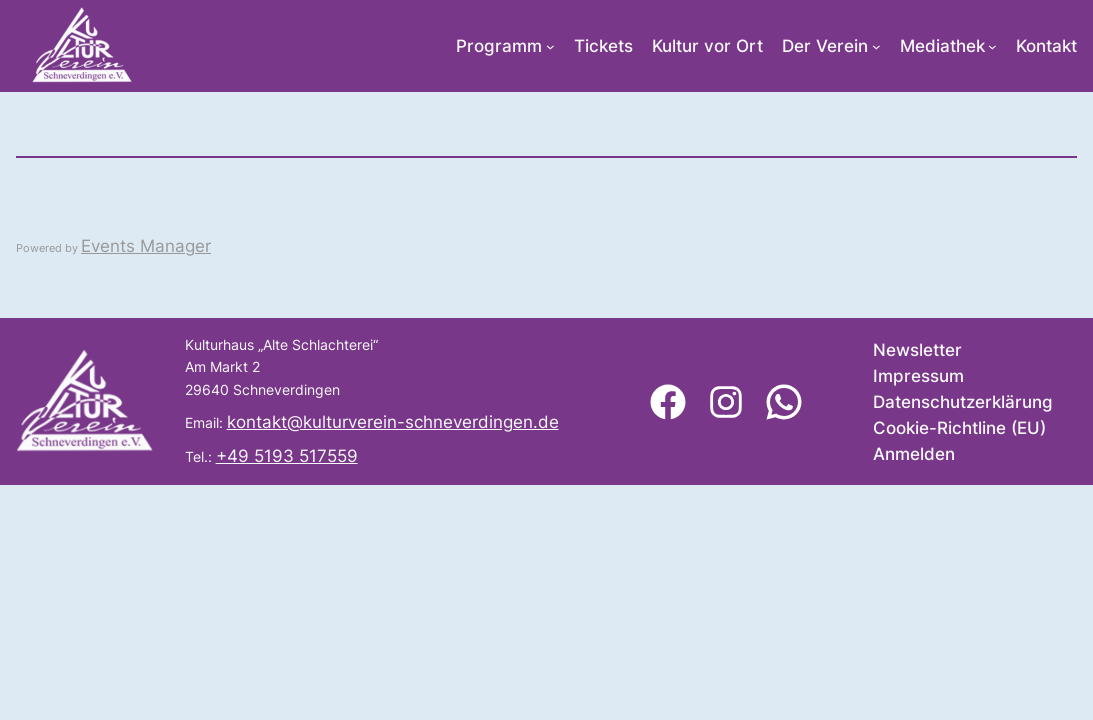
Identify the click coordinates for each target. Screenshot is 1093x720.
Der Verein (825, 46)
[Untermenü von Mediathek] (992, 46)
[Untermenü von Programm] (550, 46)
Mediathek (942, 46)
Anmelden (914, 454)
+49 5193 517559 (287, 456)
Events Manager (146, 246)
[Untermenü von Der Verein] (876, 46)
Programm (499, 46)
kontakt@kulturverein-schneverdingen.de (393, 422)
